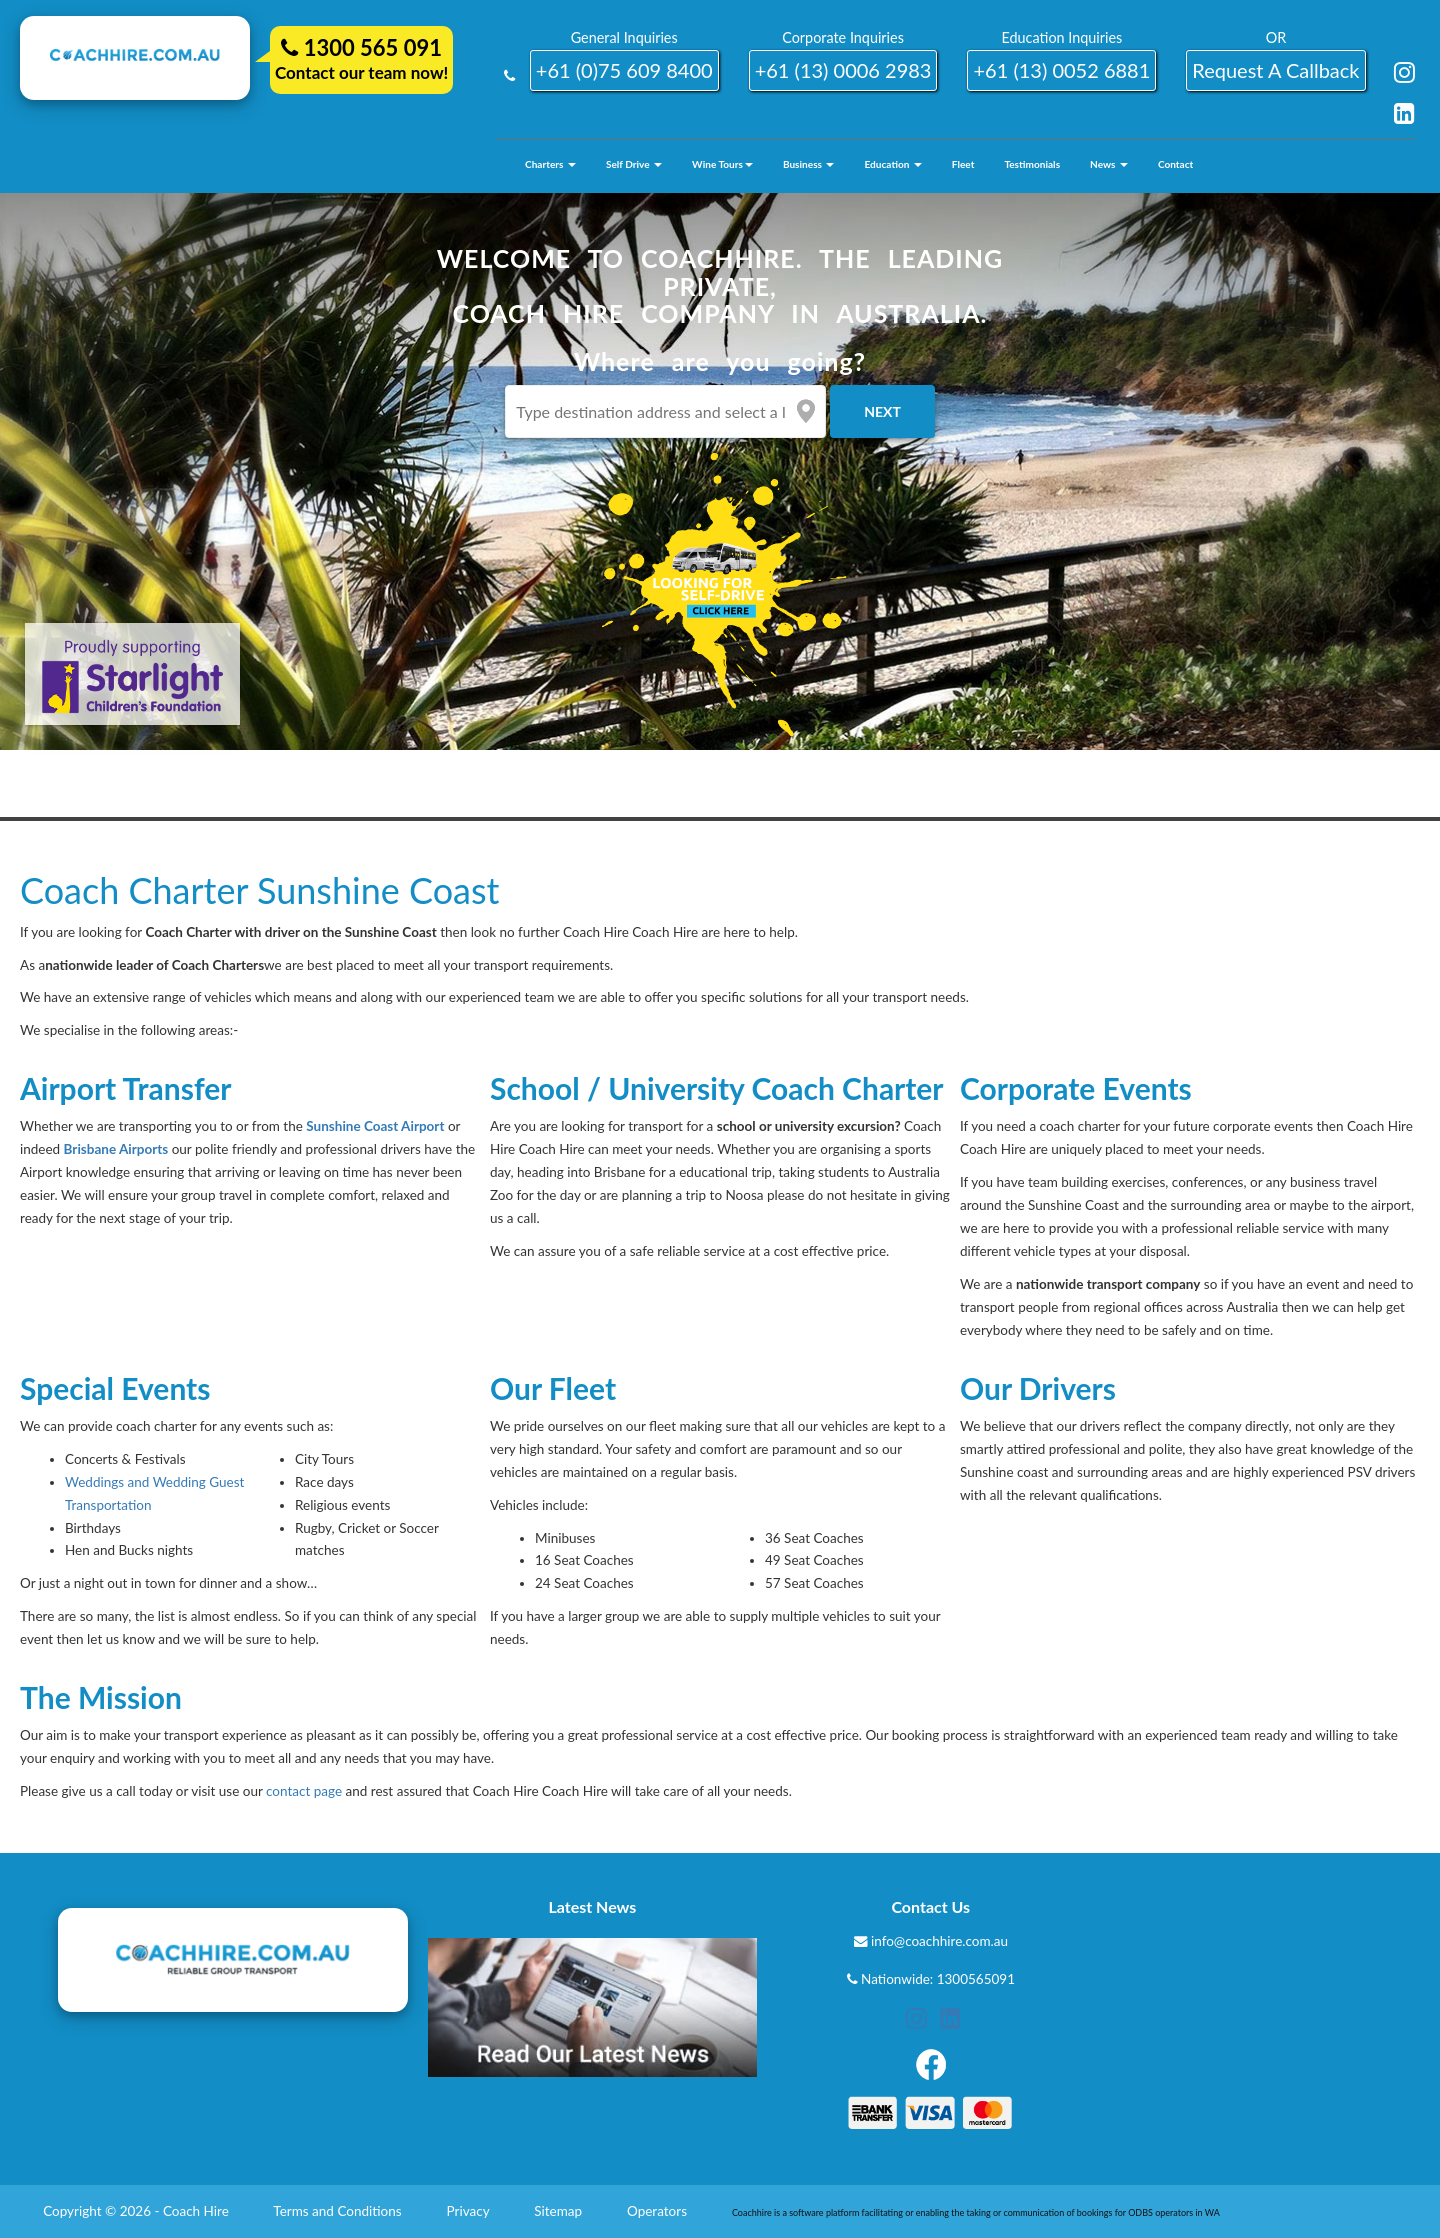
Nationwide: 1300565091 (938, 1979)
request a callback (1275, 70)
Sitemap (559, 2211)
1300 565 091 (361, 47)
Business (809, 164)
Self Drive (634, 164)
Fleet (963, 164)
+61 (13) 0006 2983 (843, 70)
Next (882, 411)
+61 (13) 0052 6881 (1061, 70)
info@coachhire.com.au (939, 1941)
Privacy (470, 2211)
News (1109, 164)
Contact (1175, 164)
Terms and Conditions (339, 2211)
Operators (658, 2211)
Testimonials (1032, 164)
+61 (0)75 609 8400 (624, 70)
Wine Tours (722, 164)
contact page (304, 1791)
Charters (550, 164)
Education (892, 164)
